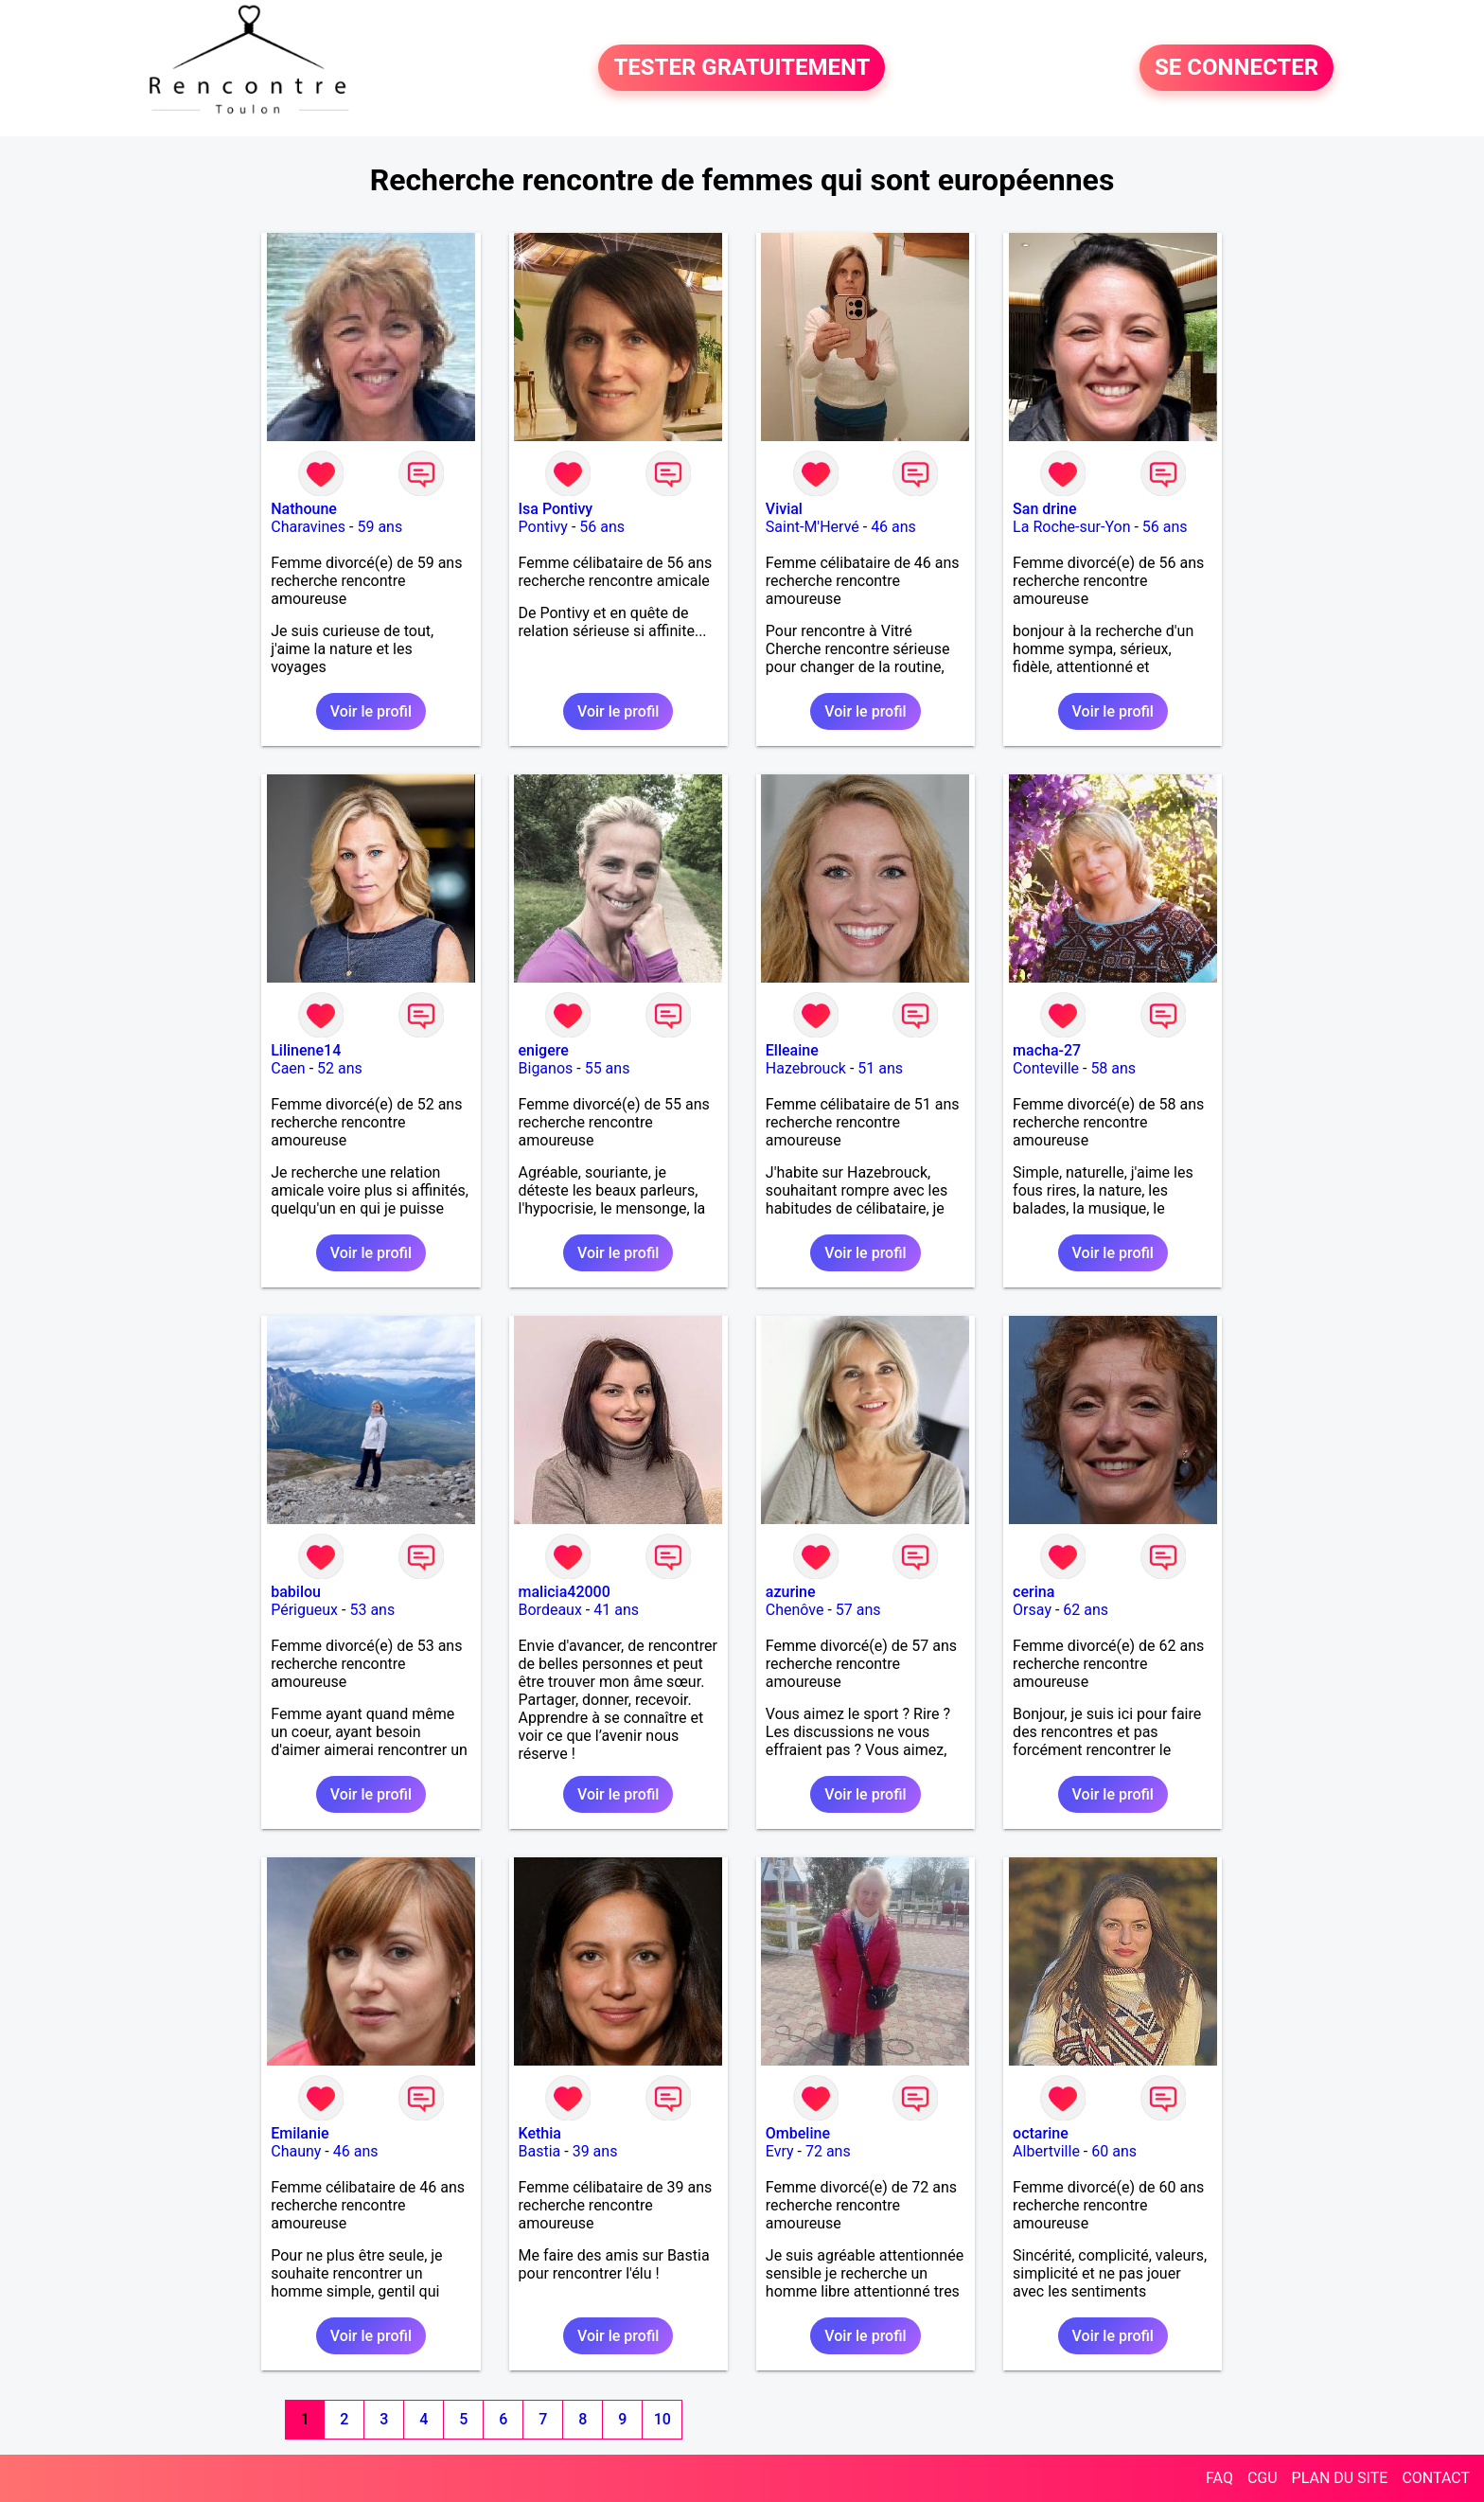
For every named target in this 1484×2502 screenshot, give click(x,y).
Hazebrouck (806, 1068)
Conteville (1046, 1068)
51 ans (880, 1068)
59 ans (379, 527)
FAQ (1219, 2478)
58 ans (1113, 1068)
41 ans (616, 1610)
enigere (544, 1050)
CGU (1262, 2478)
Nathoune (304, 509)
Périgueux (304, 1610)
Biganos (546, 1068)
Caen (288, 1068)
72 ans (828, 2151)
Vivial (784, 509)
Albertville (1046, 2151)
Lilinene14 (306, 1050)
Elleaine (792, 1050)
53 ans (372, 1610)
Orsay (1032, 1610)
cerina (1033, 1592)
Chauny (296, 2151)
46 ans (893, 527)
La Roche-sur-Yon (1071, 527)
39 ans (595, 2151)
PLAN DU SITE (1340, 2478)
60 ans (1114, 2151)
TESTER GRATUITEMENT (741, 68)
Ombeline (798, 2133)
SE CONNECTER (1236, 68)
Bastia (540, 2151)
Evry (780, 2151)
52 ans (339, 1068)
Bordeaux (550, 1610)
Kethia (540, 2133)
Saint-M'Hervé (812, 527)
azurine (791, 1592)
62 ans (1085, 1610)
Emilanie (299, 2133)
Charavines (308, 527)
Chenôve (795, 1610)
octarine (1041, 2133)
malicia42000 (564, 1592)
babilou (296, 1592)
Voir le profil (371, 711)
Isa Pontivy (556, 509)
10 (662, 2419)
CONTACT (1436, 2478)
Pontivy (543, 527)
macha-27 (1047, 1050)
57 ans (858, 1610)
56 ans (602, 527)
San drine (1044, 509)
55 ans (607, 1068)
